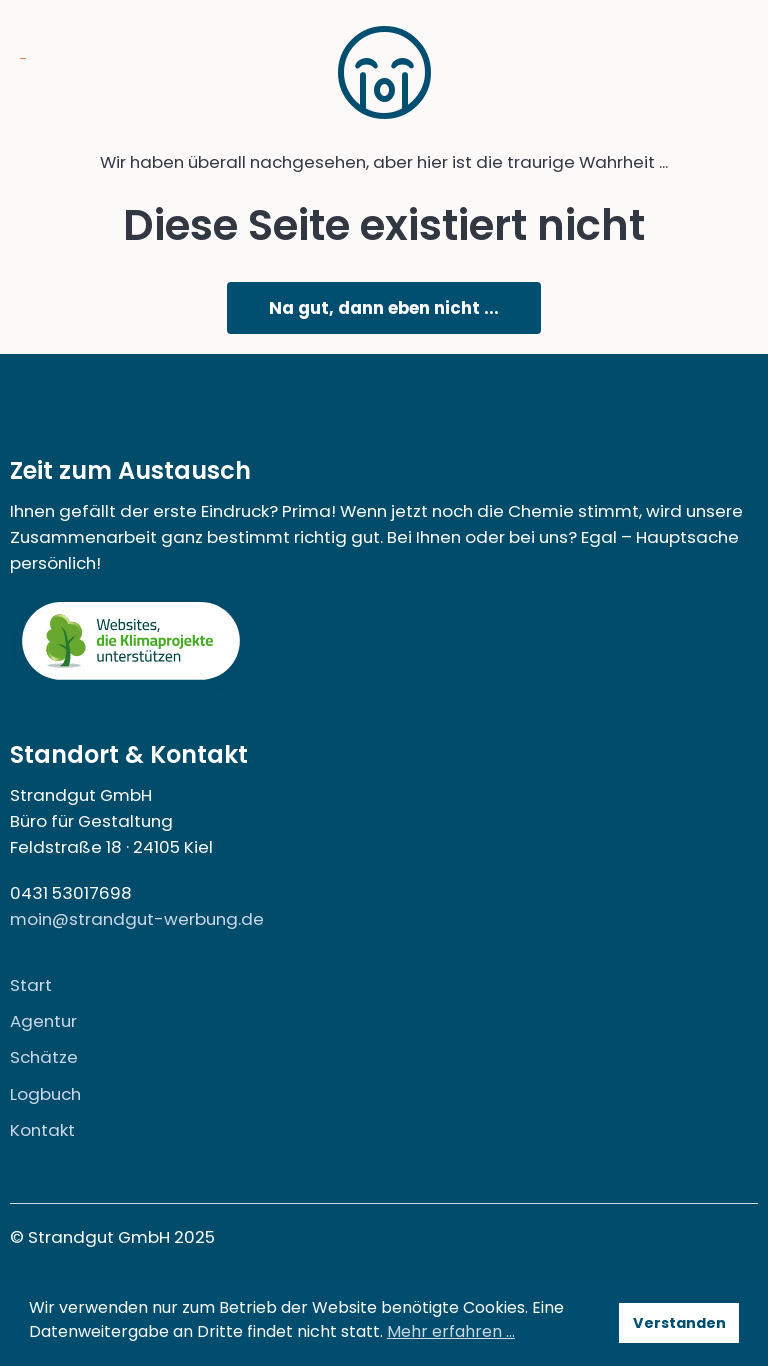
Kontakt (42, 1130)
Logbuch (45, 1094)
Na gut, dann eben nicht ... (384, 308)
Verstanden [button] (679, 1323)
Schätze (44, 1057)
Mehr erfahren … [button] (451, 1331)
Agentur (43, 1021)
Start (31, 985)
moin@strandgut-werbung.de (137, 919)
